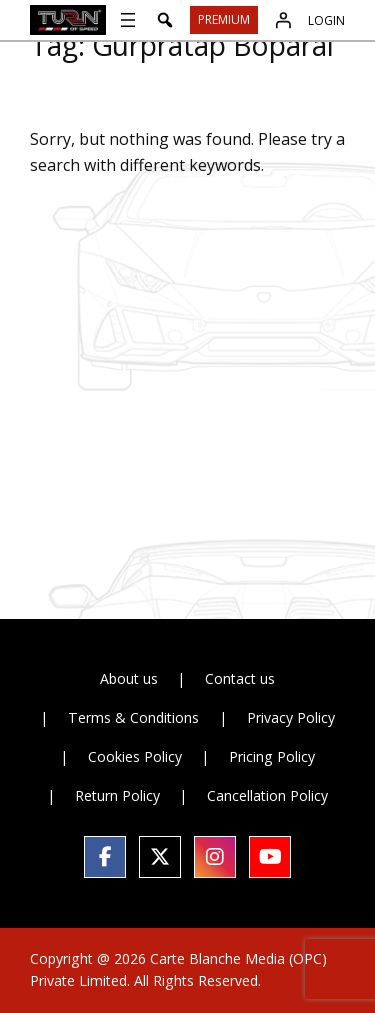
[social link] (105, 857)
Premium (224, 19)
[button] (165, 20)
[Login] (283, 20)
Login (326, 20)
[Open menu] (128, 20)
